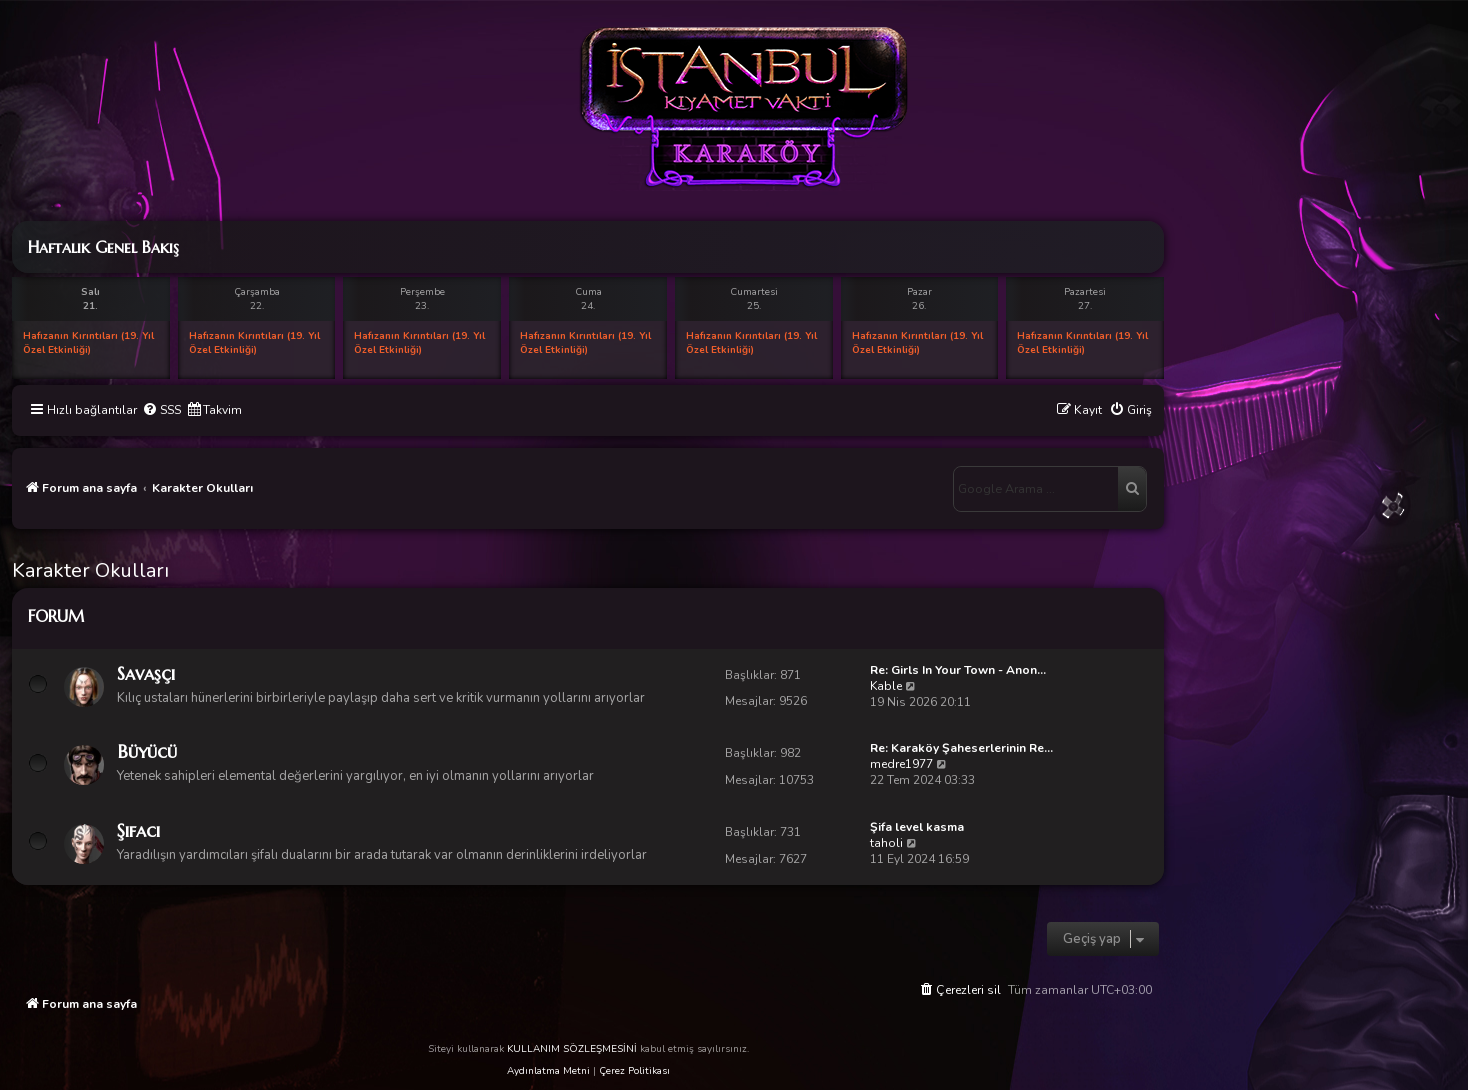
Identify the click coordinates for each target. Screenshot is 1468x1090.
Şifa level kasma (917, 827)
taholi (886, 843)
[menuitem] (161, 410)
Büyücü (147, 751)
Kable (886, 686)
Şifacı (138, 830)
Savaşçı (146, 673)
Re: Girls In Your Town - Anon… (958, 670)
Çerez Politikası (634, 1071)
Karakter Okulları (90, 570)
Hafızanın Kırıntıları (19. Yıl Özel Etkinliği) (88, 343)
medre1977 (901, 764)
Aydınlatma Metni (548, 1071)
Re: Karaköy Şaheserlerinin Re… (961, 748)
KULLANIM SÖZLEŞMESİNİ (572, 1049)
